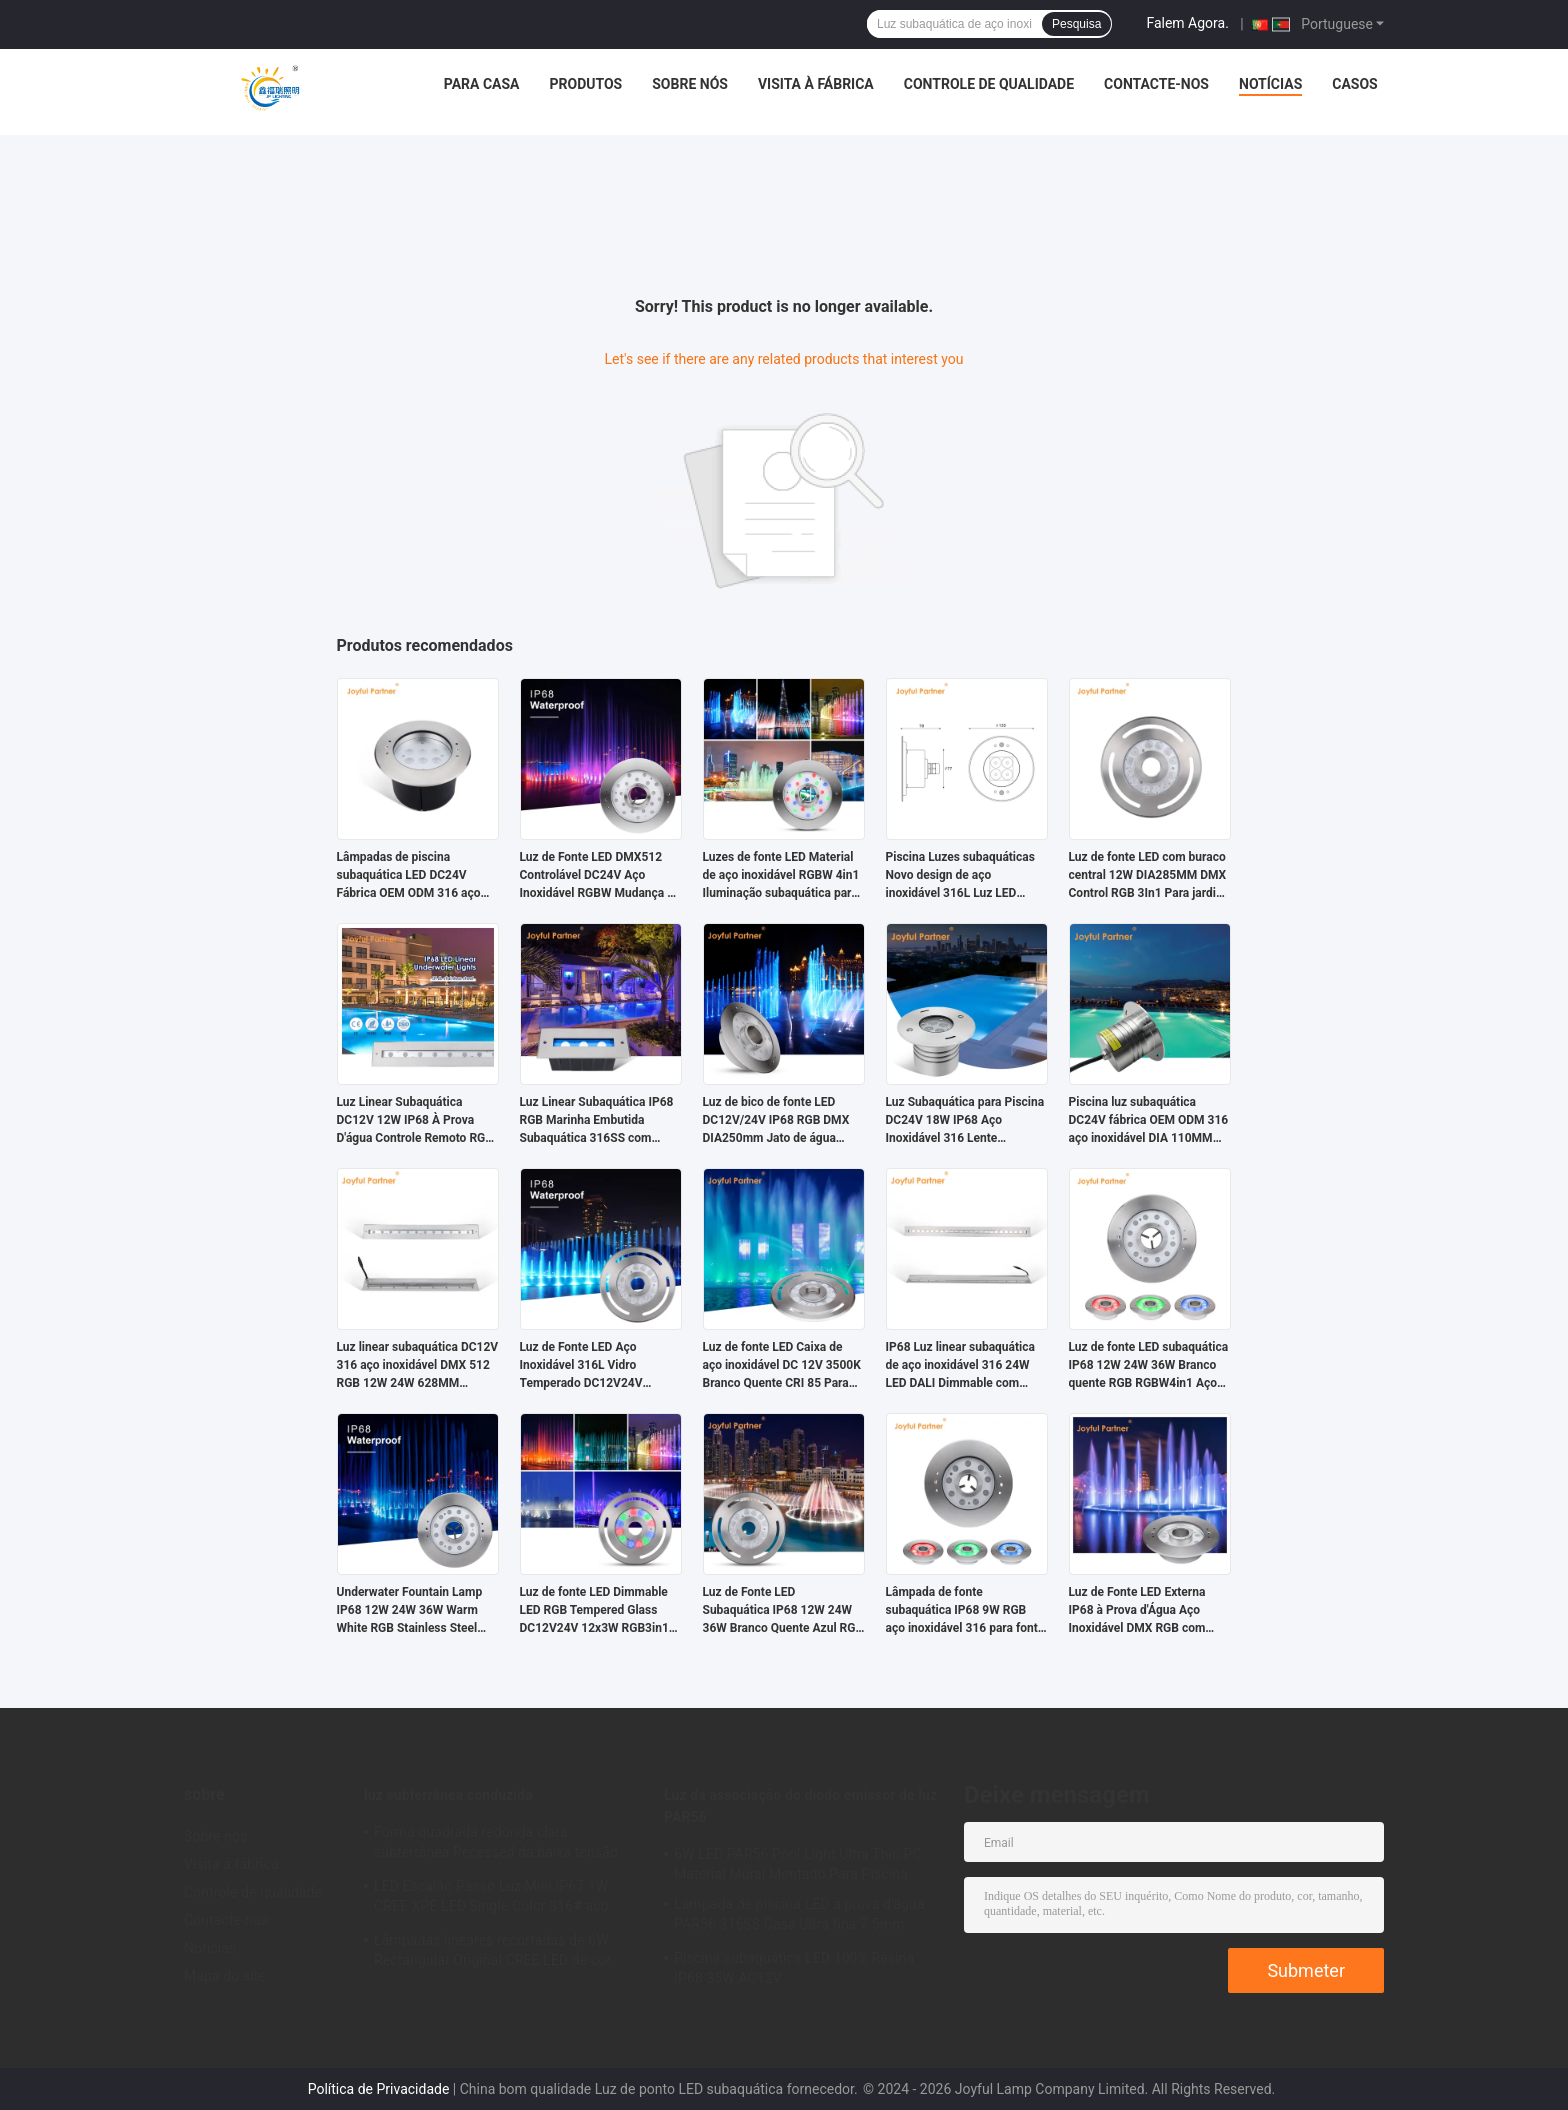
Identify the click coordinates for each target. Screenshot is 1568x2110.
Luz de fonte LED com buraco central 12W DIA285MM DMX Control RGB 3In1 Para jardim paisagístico (1148, 876)
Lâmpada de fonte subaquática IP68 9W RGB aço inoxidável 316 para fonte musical (965, 1611)
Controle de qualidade (989, 84)
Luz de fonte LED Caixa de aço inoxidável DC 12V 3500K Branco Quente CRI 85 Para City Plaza (782, 1366)
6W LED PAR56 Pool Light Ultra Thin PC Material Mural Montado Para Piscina (798, 1864)
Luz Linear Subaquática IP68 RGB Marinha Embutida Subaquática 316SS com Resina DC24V (597, 1121)
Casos (1354, 84)
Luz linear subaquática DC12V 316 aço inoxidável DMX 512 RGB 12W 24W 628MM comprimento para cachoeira (418, 1366)
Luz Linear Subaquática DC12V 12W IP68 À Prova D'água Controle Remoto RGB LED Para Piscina (415, 1121)
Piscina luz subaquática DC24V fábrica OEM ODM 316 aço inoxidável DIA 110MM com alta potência (1149, 1121)
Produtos (585, 84)
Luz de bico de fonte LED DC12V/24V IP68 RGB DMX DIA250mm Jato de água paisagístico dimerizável (776, 1121)
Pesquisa (1076, 24)
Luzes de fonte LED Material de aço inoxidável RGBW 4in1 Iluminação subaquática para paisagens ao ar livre (781, 876)
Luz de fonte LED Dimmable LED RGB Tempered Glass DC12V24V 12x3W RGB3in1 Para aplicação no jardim (594, 1611)
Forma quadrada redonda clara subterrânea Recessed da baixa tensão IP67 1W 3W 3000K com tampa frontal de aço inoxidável (504, 1845)
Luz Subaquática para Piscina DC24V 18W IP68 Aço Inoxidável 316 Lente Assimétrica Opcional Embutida (965, 1121)
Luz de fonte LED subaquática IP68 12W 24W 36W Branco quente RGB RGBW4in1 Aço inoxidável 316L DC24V (1149, 1366)
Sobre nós (690, 84)
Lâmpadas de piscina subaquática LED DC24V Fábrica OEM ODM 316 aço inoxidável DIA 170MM (409, 876)
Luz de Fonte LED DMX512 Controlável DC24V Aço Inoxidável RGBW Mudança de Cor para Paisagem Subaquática (600, 876)
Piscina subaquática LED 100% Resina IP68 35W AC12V (794, 1968)
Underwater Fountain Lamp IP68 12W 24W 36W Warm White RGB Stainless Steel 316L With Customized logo (411, 1611)
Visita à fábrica (816, 84)
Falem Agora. (1187, 23)
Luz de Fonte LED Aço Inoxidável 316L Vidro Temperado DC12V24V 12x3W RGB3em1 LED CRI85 (597, 1366)
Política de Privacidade (379, 2089)
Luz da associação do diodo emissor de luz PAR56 (800, 1806)
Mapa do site (225, 1976)
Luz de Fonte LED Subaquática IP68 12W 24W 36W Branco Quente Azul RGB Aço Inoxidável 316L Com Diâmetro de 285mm (783, 1611)
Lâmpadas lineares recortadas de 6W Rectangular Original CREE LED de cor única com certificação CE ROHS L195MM (507, 1953)
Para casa (482, 84)
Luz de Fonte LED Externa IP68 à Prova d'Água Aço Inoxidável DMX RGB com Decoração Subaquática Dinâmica (1137, 1611)
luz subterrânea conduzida (448, 1795)
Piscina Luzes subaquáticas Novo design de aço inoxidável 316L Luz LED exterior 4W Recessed (960, 876)
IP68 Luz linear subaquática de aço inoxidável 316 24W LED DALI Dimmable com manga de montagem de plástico (960, 1366)
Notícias (1270, 84)
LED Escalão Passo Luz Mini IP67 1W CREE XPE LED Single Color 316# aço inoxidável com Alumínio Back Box (491, 1899)
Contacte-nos (1156, 84)
